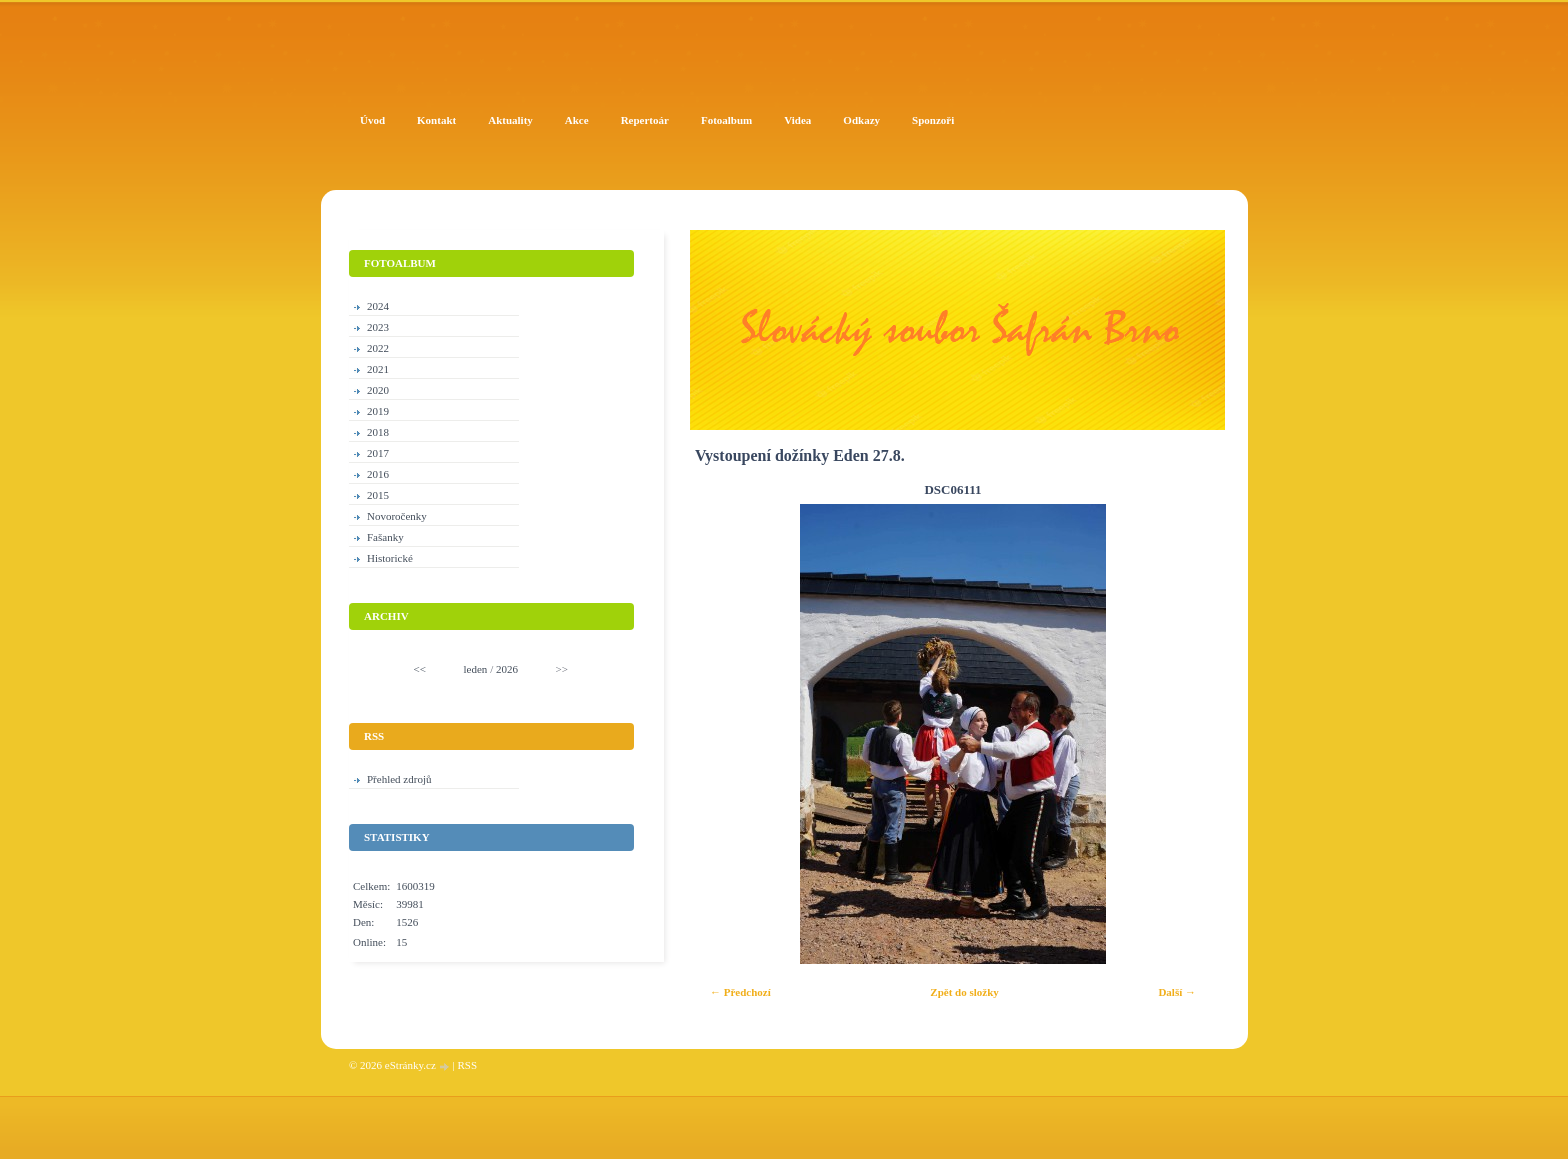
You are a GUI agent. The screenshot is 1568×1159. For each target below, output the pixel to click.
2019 (378, 411)
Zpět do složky (964, 992)
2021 (378, 369)
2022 (378, 348)
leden (476, 669)
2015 (378, 495)
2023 (378, 327)
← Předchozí (740, 992)
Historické (390, 558)
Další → (1177, 992)
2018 (378, 432)
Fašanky (385, 537)
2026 (507, 669)
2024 (378, 306)
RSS (467, 1065)
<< (420, 669)
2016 (378, 474)
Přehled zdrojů (399, 779)
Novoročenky (397, 516)
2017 (378, 453)
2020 (378, 390)
